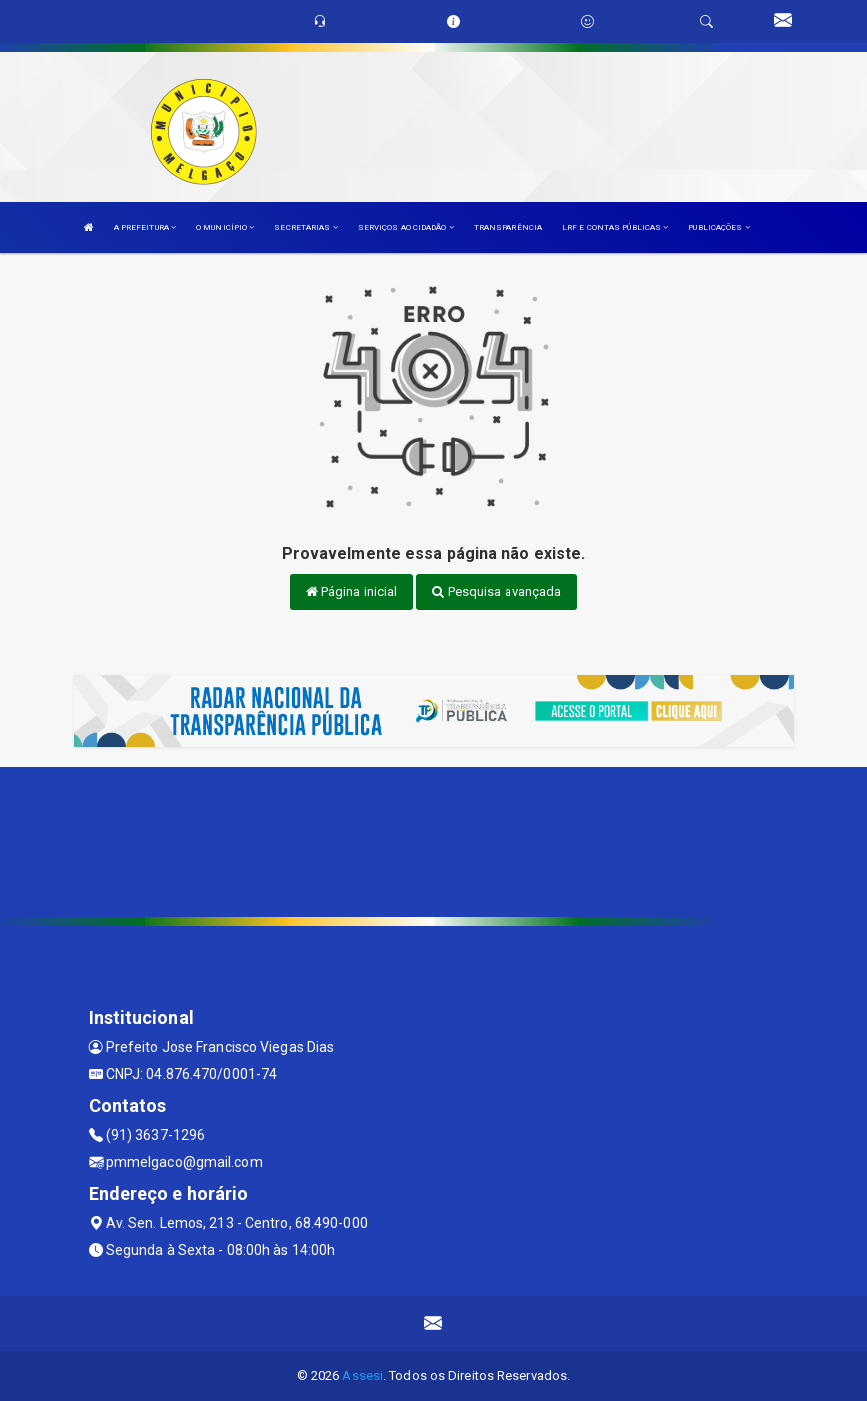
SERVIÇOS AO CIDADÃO (406, 227)
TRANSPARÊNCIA (508, 227)
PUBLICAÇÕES (718, 227)
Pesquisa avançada (496, 591)
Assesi (362, 1375)
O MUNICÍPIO (225, 227)
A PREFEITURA (145, 227)
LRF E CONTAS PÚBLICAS (615, 227)
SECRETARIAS (305, 227)
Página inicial (352, 591)
